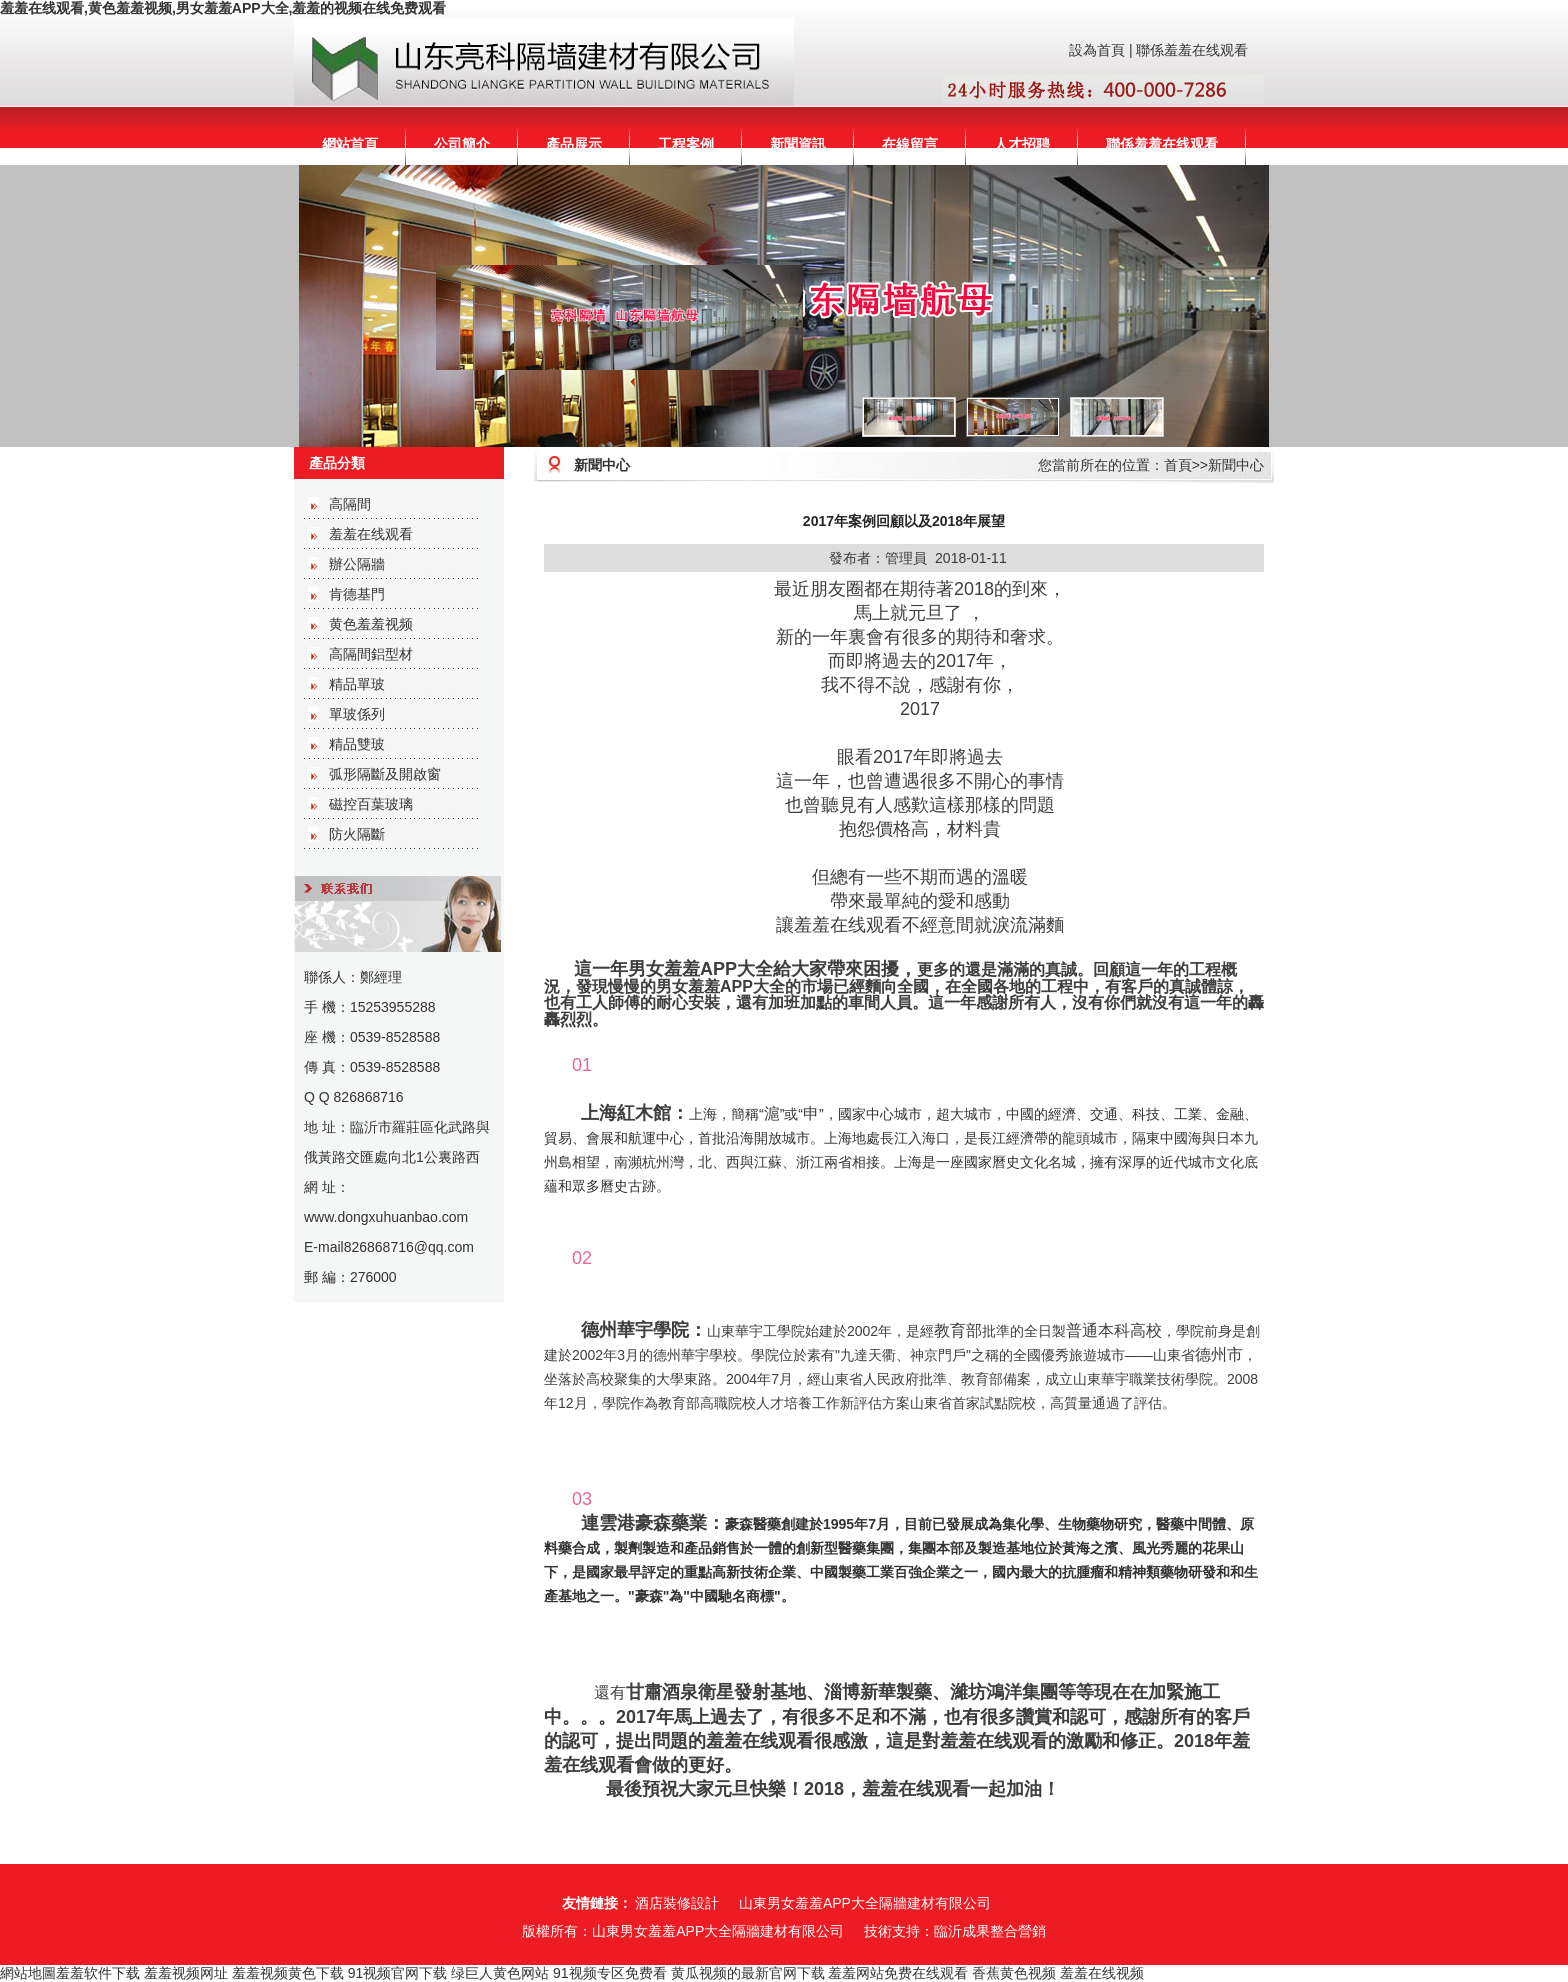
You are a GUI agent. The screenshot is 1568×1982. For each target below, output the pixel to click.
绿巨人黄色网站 (500, 1973)
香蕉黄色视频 (1014, 1973)
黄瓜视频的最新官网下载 (748, 1973)
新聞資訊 (798, 144)
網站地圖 (28, 1973)
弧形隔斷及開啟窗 (385, 774)
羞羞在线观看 (371, 534)
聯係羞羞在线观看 (1192, 50)
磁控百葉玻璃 (371, 804)
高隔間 (350, 504)
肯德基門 (357, 594)
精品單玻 (357, 684)
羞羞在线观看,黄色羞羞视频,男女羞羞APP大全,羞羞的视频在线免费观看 (223, 8)
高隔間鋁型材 (371, 654)
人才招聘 (1022, 144)
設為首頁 (1097, 50)
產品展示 (574, 144)
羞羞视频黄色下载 (288, 1973)
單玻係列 (357, 714)
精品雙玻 (357, 744)
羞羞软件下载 (98, 1973)
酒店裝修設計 (677, 1903)
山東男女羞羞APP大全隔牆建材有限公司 (865, 1903)
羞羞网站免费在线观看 (898, 1973)
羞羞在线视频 (1102, 1973)
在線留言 (910, 144)
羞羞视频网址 (186, 1973)
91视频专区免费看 (610, 1973)
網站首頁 (350, 144)
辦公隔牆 (357, 564)
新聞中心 (1236, 465)
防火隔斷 (357, 834)
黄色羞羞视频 (371, 624)
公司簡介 (462, 144)
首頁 (1178, 465)
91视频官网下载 (398, 1973)
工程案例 (686, 144)
